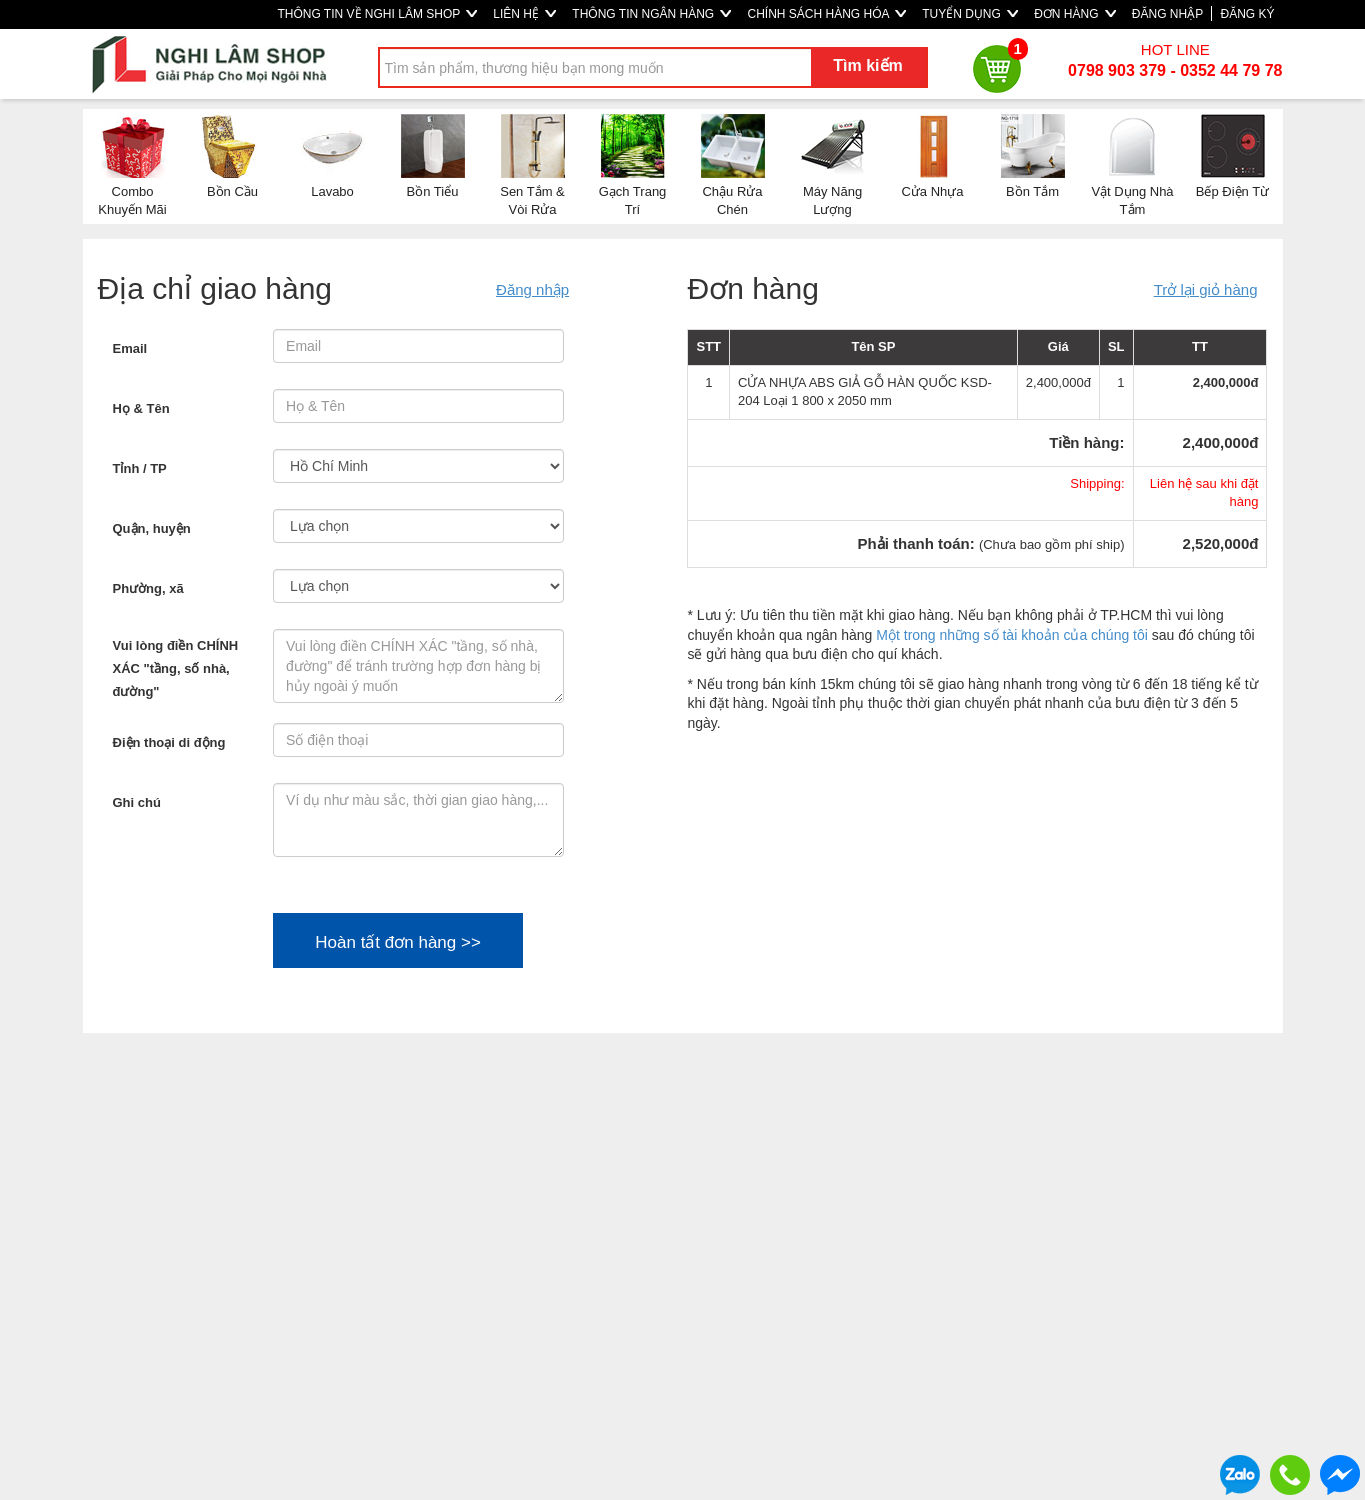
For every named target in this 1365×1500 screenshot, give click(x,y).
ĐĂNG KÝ (1247, 14)
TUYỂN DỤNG (970, 14)
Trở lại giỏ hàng (1206, 289)
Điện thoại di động (169, 742)
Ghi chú (137, 802)
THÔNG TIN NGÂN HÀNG (651, 14)
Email (130, 348)
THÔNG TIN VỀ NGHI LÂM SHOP (377, 14)
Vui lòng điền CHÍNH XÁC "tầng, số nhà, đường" (176, 668)
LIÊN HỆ (524, 14)
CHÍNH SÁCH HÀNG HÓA (826, 14)
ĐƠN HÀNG (1075, 14)
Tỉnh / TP (140, 468)
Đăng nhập (532, 289)
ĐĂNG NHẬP (1167, 14)
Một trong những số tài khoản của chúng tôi (1012, 635)
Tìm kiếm (867, 65)
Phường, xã (148, 588)
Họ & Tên (141, 408)
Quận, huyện (152, 528)
